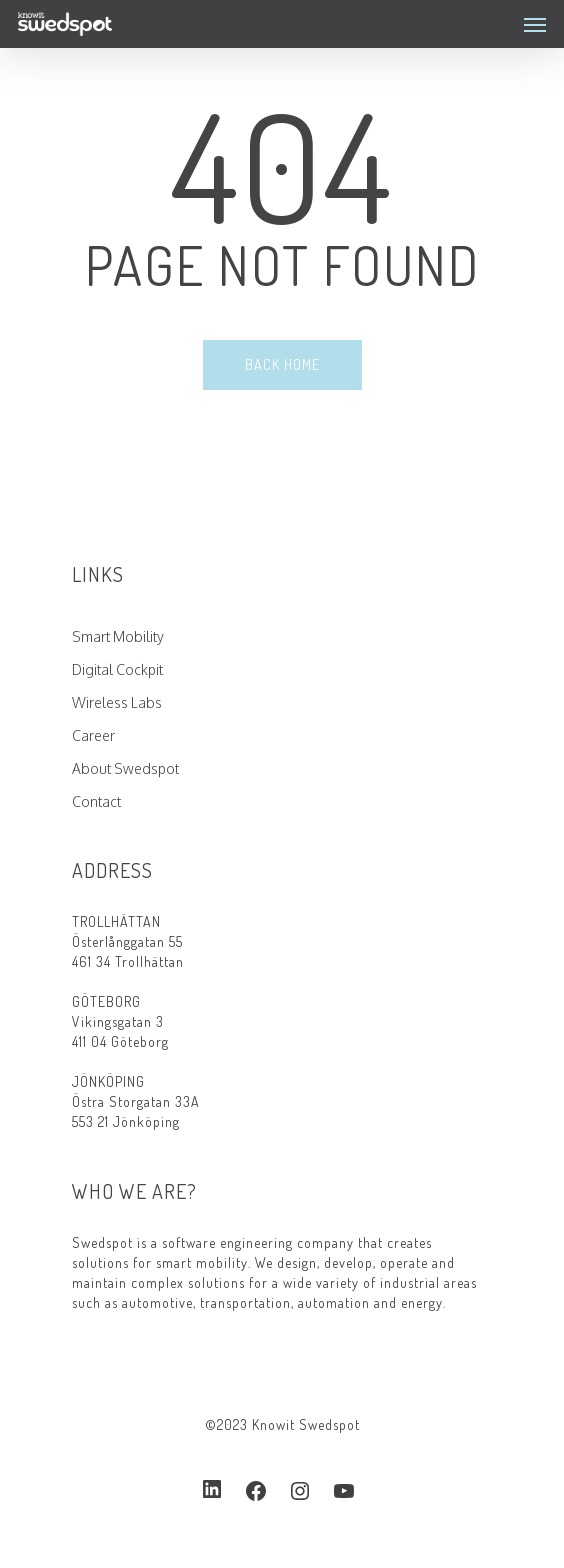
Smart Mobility (118, 636)
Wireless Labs (117, 702)
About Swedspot (125, 768)
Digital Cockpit (117, 669)
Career (93, 735)
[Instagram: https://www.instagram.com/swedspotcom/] (300, 1491)
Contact (96, 801)
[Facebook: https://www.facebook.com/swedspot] (256, 1491)
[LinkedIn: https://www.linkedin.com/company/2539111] (212, 1490)
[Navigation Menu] (535, 24)
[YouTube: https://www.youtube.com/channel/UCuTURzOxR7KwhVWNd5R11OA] (344, 1491)
